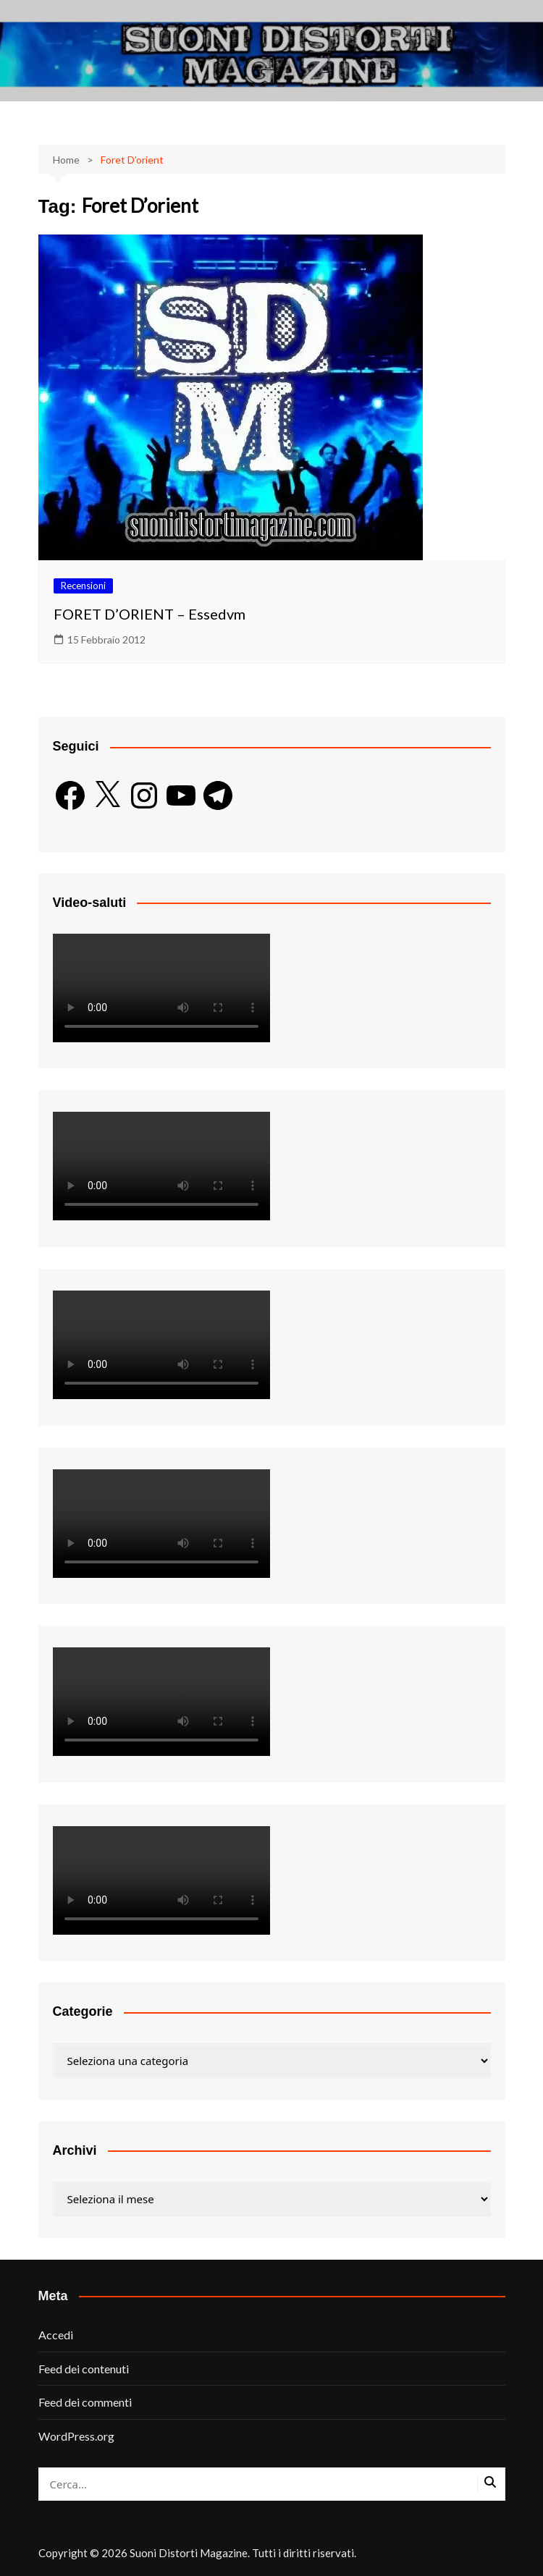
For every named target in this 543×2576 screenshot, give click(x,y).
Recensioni (83, 585)
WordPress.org (76, 2436)
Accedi (55, 2334)
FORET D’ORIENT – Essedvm (149, 613)
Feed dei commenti (85, 2402)
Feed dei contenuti (83, 2369)
